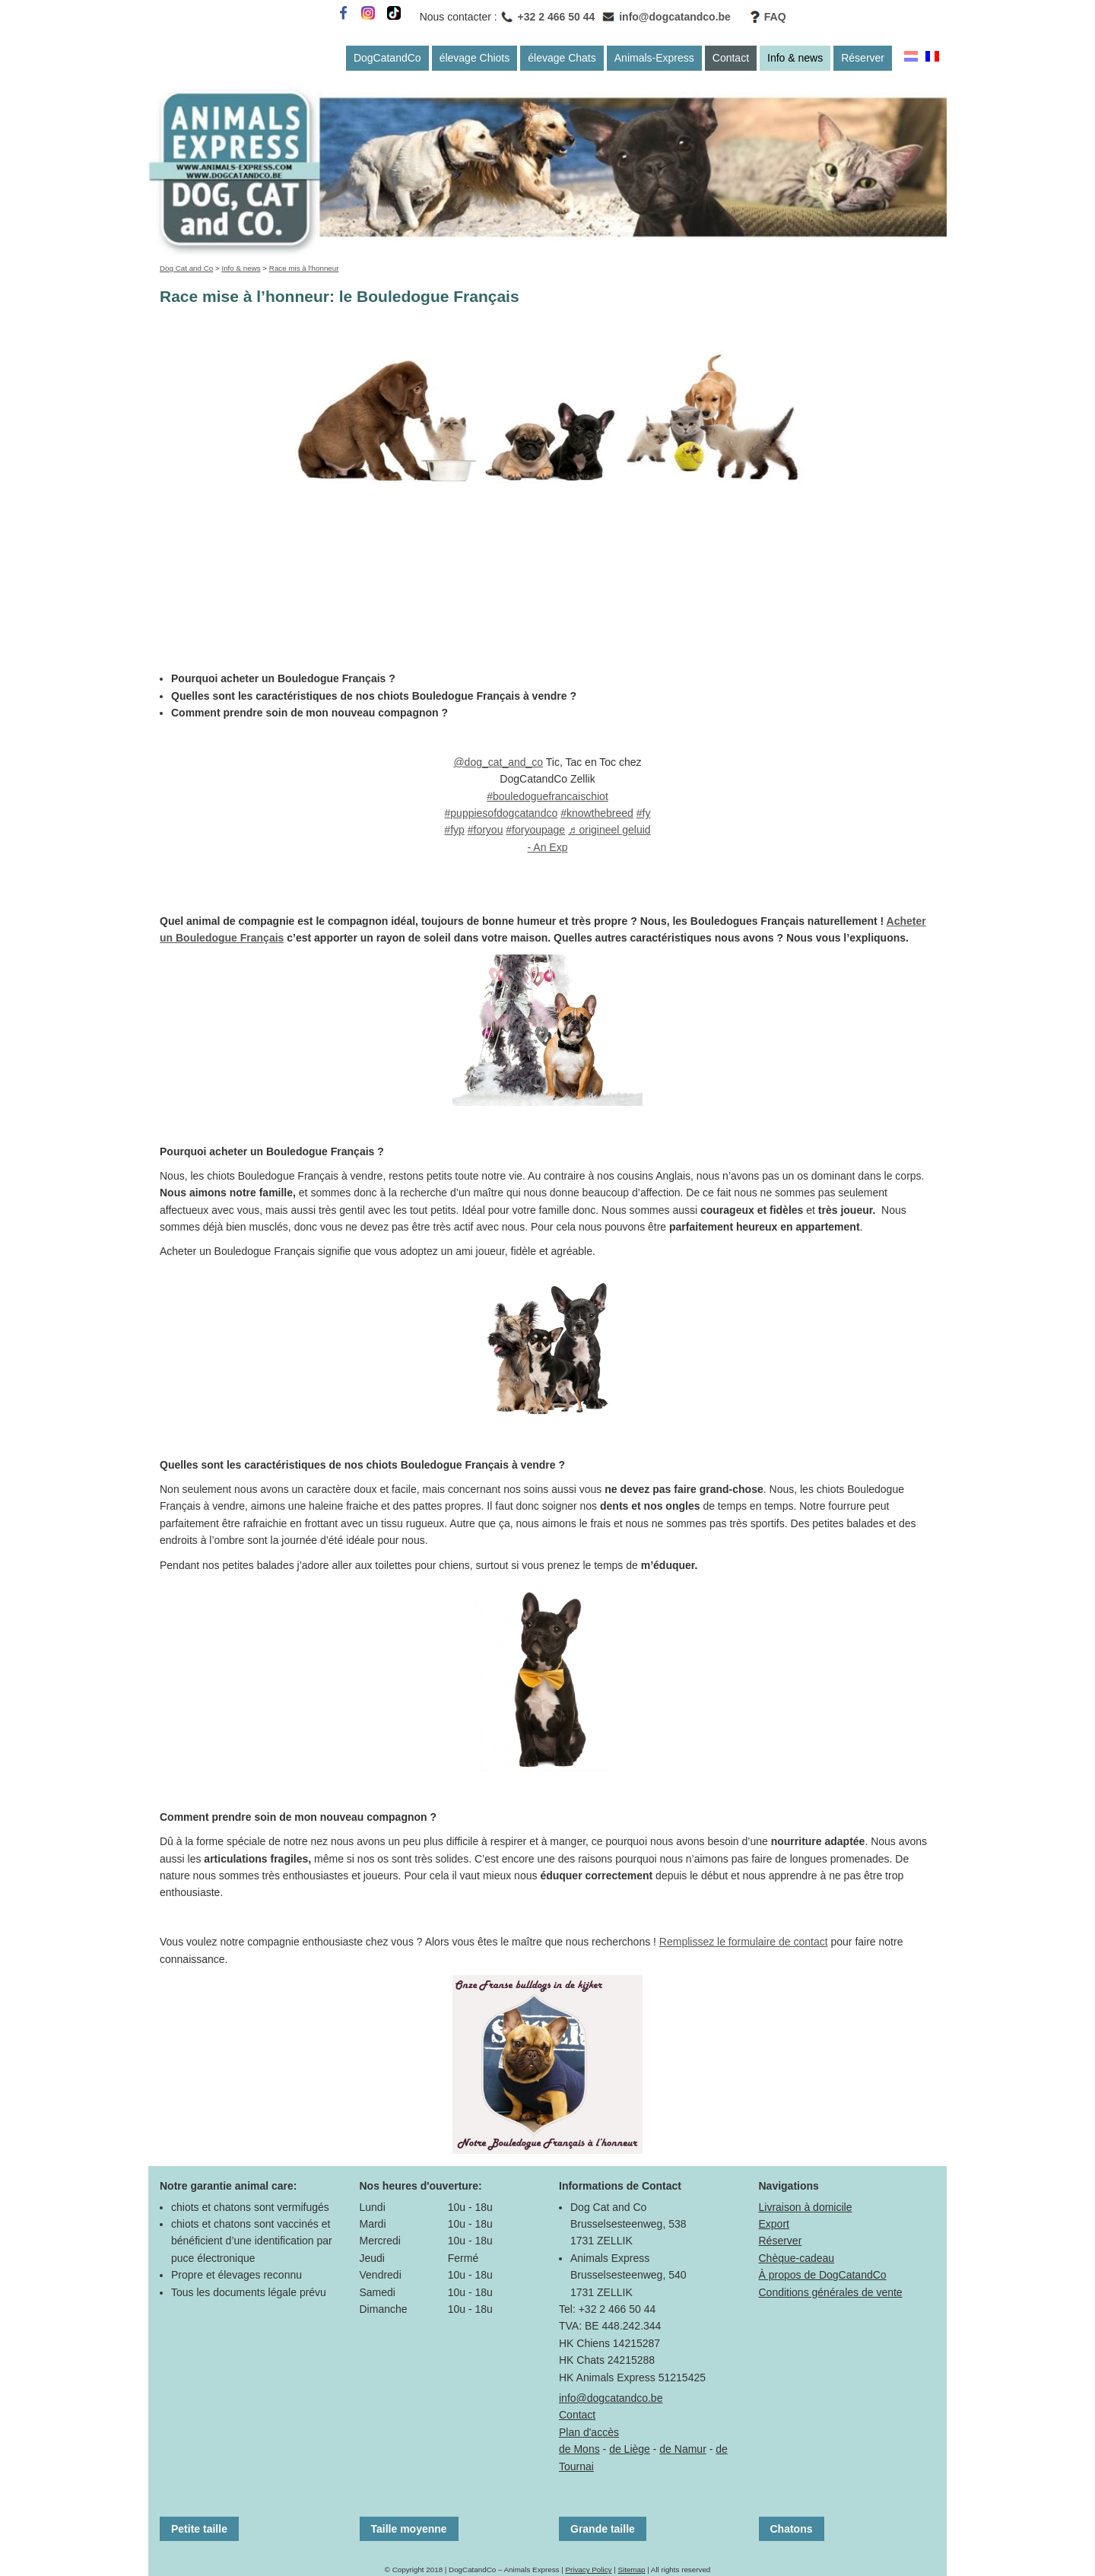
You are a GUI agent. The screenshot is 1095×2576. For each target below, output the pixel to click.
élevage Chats (562, 58)
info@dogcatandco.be (675, 17)
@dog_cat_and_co (498, 762)
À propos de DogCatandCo (823, 2275)
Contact (731, 58)
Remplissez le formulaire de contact (743, 1942)
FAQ (775, 17)
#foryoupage (535, 830)
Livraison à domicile (805, 2207)
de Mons (579, 2449)
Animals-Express (654, 58)
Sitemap (631, 2569)
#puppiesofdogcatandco (501, 813)
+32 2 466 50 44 (556, 17)
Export (774, 2224)
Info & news (795, 58)
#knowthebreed (596, 813)
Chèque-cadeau (797, 2258)
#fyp (454, 830)
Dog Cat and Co (186, 268)
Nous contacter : (458, 17)
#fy (643, 813)
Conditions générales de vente (831, 2292)
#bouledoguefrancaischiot (547, 796)
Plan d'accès (589, 2432)
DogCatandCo (387, 58)
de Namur (682, 2449)
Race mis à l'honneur (304, 268)
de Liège (629, 2449)
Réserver (862, 58)
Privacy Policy (588, 2569)
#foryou (485, 830)
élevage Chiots (475, 58)
